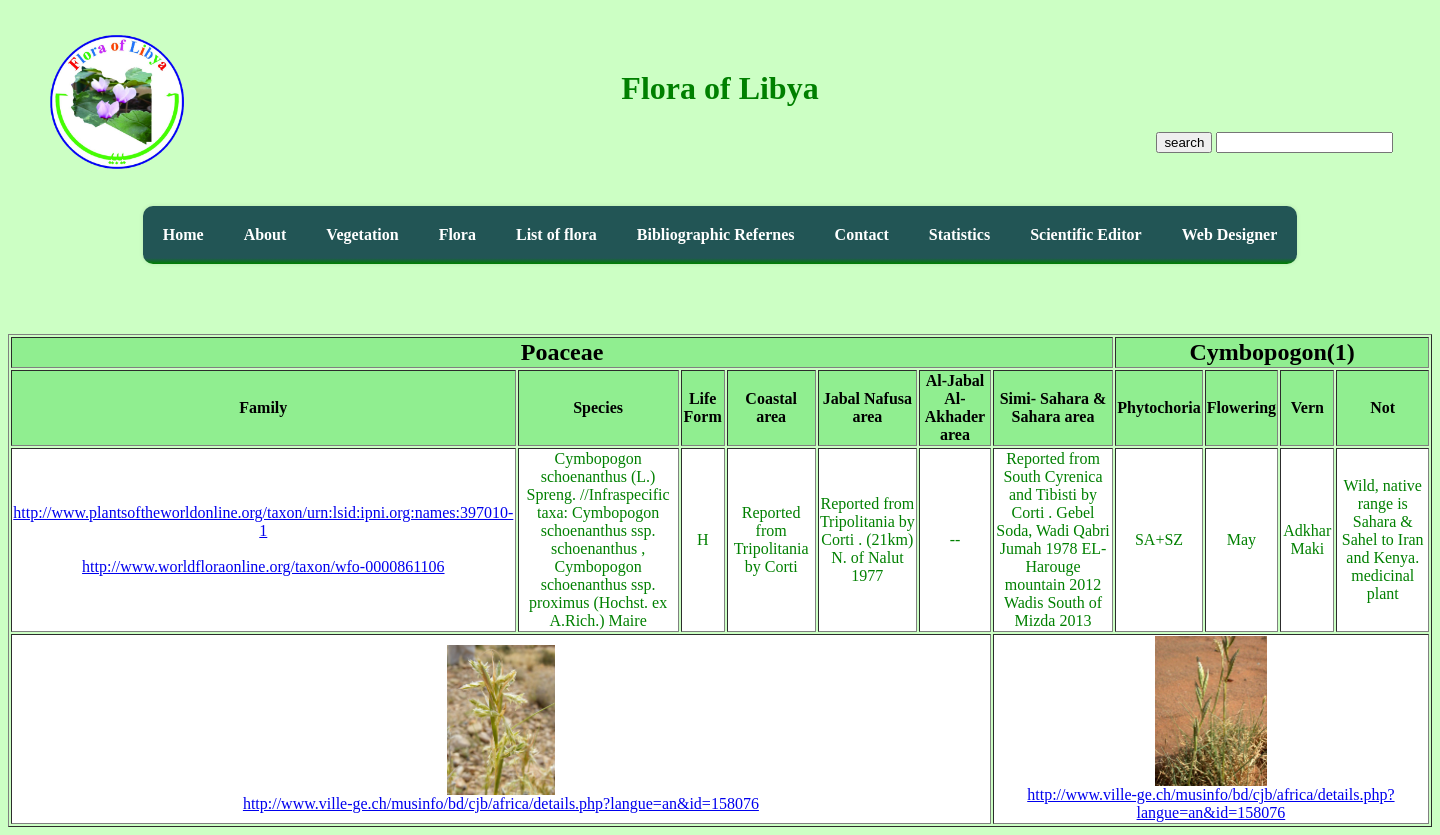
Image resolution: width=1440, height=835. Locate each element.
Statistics (959, 234)
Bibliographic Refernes (716, 234)
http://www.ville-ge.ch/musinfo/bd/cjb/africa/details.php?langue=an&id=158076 (501, 796)
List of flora (556, 234)
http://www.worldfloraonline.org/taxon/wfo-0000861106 (263, 566)
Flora (457, 234)
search (1184, 142)
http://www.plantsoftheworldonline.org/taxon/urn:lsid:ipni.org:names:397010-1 (263, 521)
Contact (862, 234)
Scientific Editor (1086, 234)
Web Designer (1230, 234)
